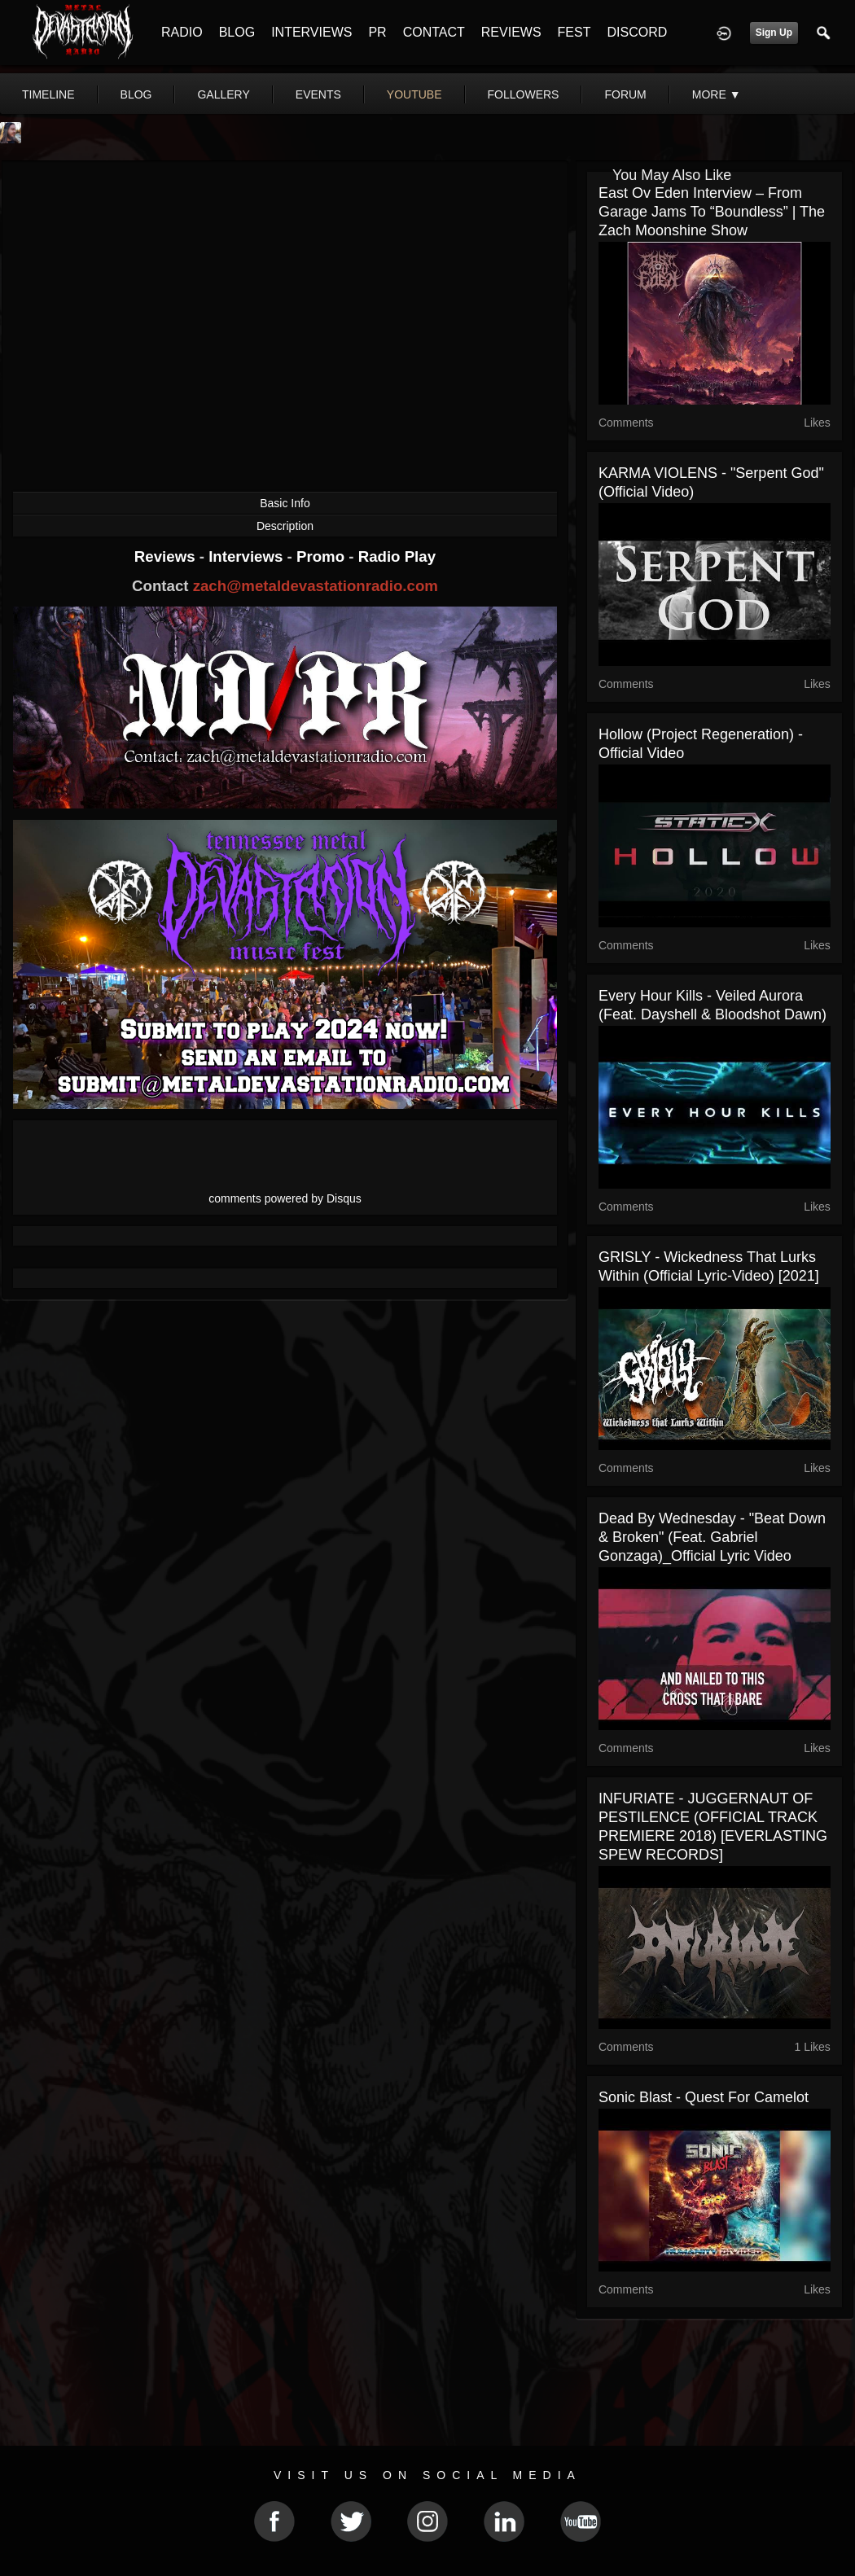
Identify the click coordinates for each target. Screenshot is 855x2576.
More (716, 94)
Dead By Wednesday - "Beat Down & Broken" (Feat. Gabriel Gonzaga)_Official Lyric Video (712, 1537)
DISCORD (637, 32)
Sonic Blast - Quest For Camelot (703, 2097)
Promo (322, 556)
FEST (574, 32)
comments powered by (285, 1198)
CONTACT (434, 32)
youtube (414, 94)
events (318, 94)
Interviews (247, 556)
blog (136, 94)
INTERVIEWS (311, 32)
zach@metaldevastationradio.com (315, 585)
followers (523, 94)
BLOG (237, 32)
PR (377, 32)
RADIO (182, 32)
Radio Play (397, 556)
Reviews (167, 556)
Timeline (48, 94)
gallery (223, 94)
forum (625, 94)
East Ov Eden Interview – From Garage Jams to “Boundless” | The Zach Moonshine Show (711, 212)
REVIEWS (511, 32)
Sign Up (774, 32)
